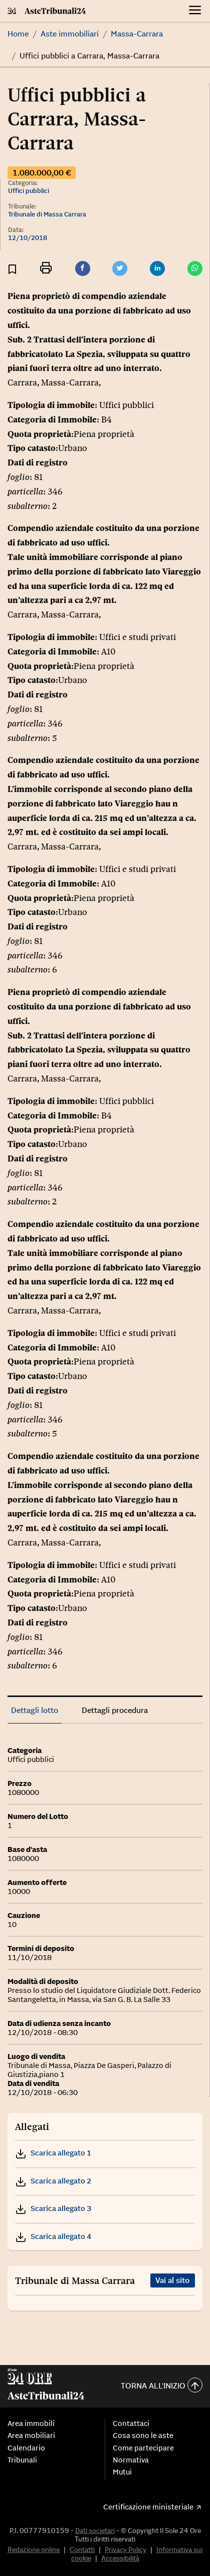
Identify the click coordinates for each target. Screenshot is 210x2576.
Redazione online (34, 2549)
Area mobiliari (31, 2435)
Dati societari (95, 2530)
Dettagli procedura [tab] (115, 1710)
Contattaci (131, 2423)
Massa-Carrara (137, 33)
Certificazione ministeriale (148, 2507)
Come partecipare (143, 2448)
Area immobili (31, 2423)
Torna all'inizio (161, 2386)
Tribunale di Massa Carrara (47, 214)
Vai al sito (172, 2280)
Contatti (82, 2549)
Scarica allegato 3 (53, 2208)
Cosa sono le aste (143, 2435)
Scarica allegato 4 (53, 2236)
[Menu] (195, 11)
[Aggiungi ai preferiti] (12, 268)
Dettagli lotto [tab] (34, 1710)
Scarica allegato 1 (53, 2153)
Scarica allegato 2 (53, 2181)
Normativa (131, 2460)
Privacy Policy (125, 2549)
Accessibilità (120, 2558)
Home (18, 33)
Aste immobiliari (70, 33)
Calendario (26, 2448)
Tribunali (22, 2460)
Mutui (122, 2472)
